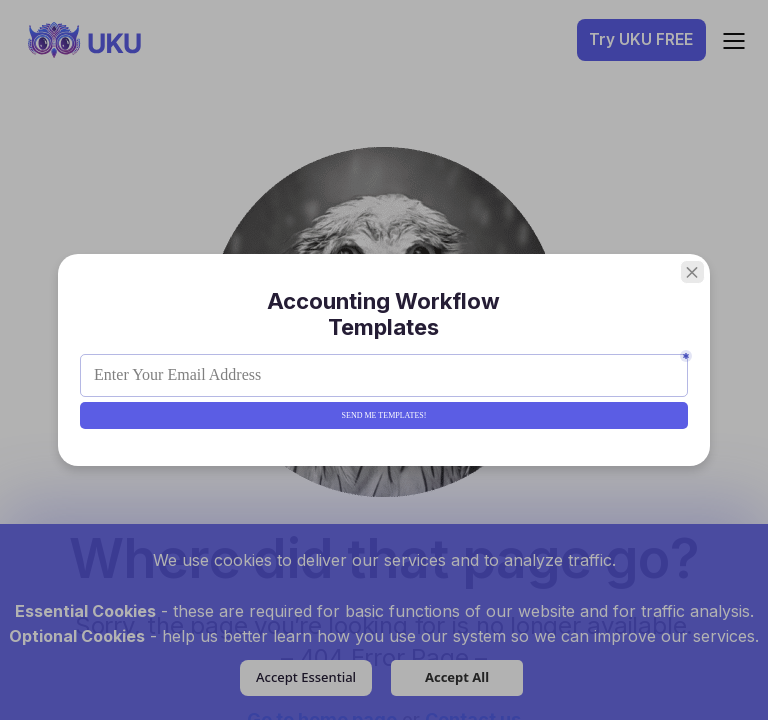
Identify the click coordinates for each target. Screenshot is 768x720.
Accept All (457, 677)
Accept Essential (306, 677)
